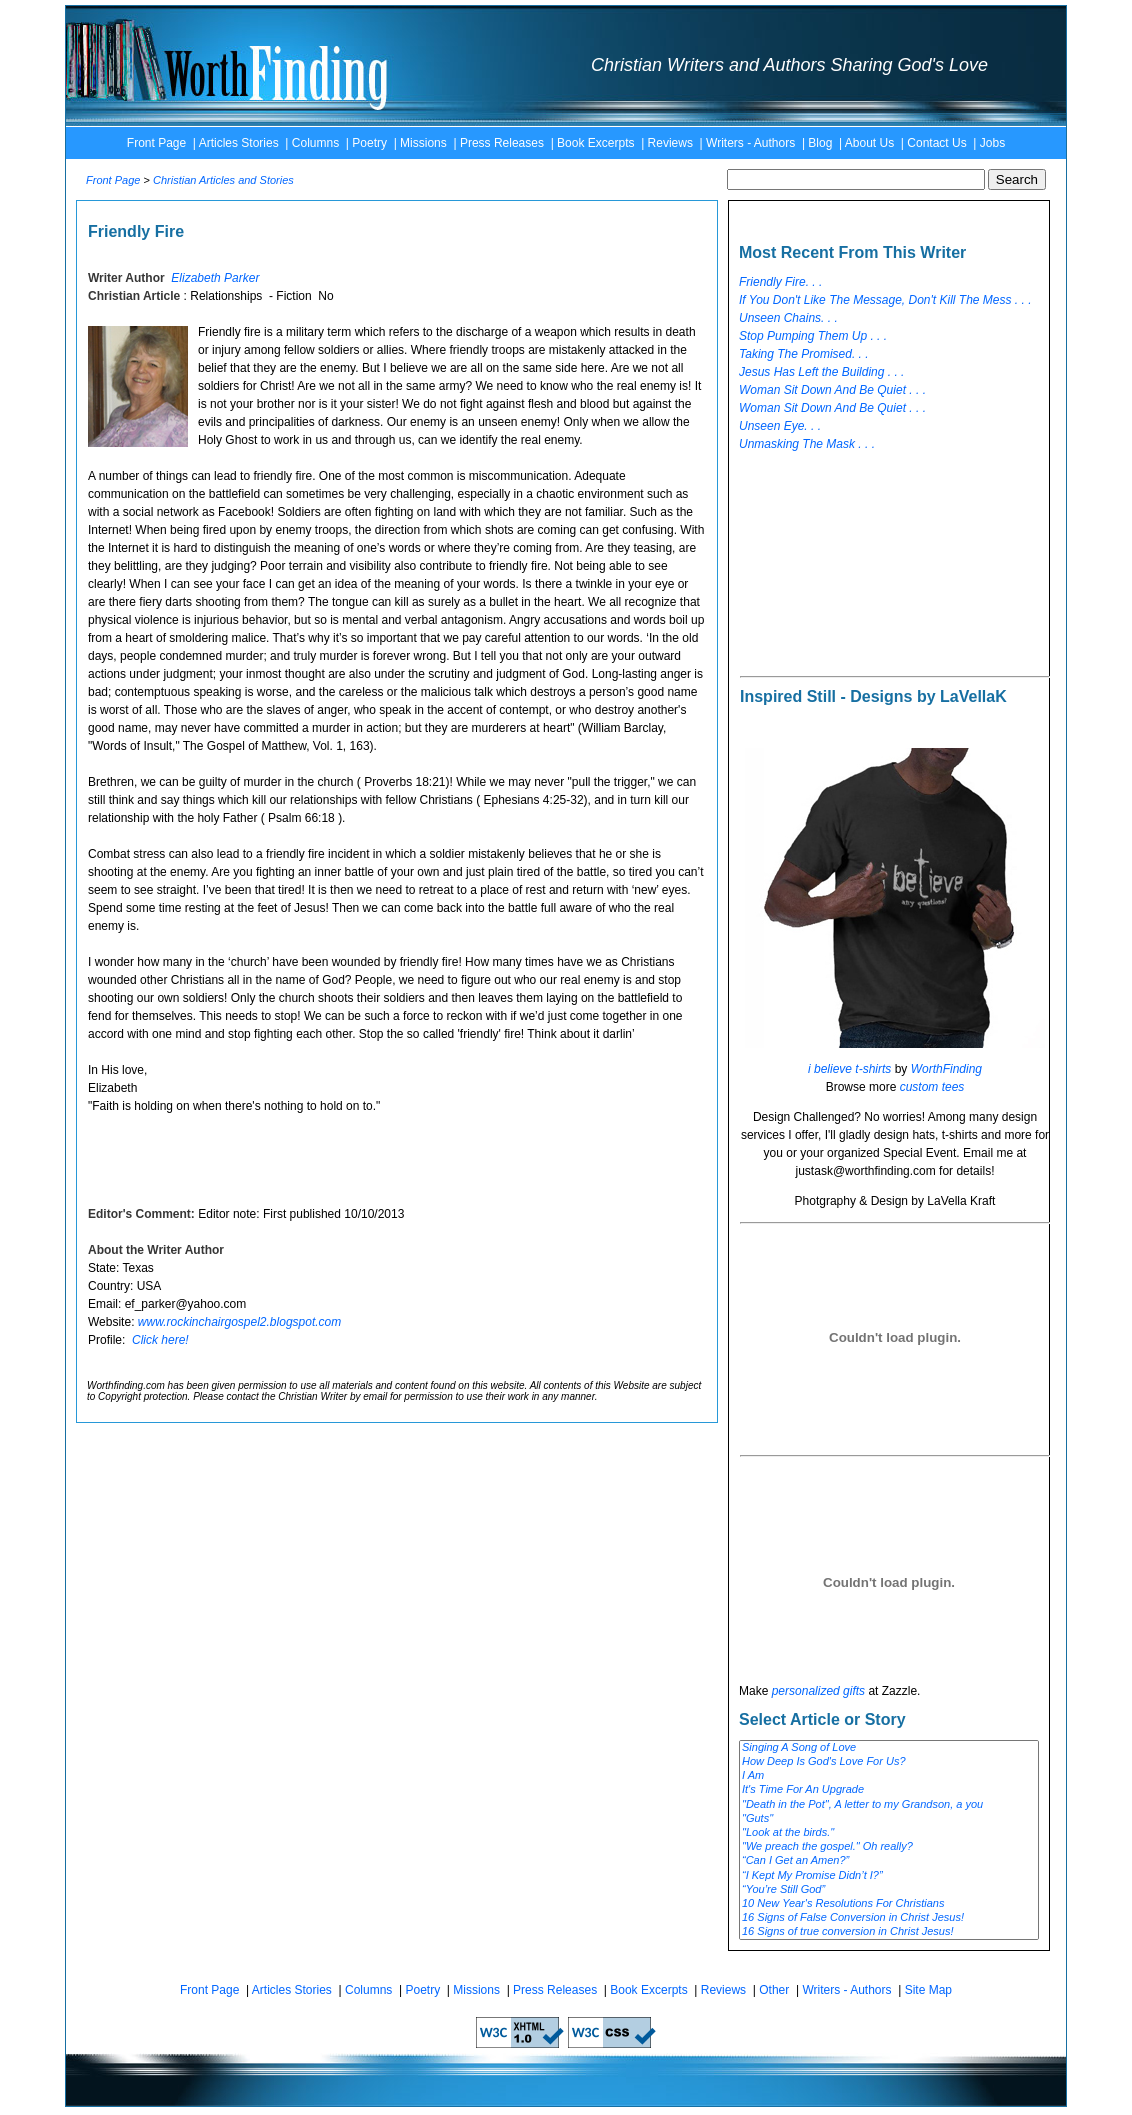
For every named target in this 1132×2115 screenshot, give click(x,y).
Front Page (156, 143)
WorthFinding (946, 1069)
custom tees (932, 1087)
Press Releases (502, 143)
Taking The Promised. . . (804, 354)
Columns (315, 143)
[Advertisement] (861, 565)
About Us (869, 143)
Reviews (670, 143)
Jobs (992, 143)
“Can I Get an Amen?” (889, 1861)
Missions (423, 143)
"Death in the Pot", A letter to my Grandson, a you (889, 1805)
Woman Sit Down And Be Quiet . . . (832, 390)
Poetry (369, 143)
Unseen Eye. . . (780, 426)
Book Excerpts (595, 143)
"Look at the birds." (889, 1833)
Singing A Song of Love (889, 1748)
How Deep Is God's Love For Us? (889, 1762)
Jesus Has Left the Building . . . (821, 372)
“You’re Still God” (889, 1890)
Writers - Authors (750, 143)
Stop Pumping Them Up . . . (813, 336)
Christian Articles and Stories (223, 180)
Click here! (160, 1340)
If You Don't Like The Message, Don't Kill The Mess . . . (885, 300)
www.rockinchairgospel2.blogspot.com (239, 1322)
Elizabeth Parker (215, 278)
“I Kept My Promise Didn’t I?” (889, 1876)
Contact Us (936, 143)
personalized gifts (818, 1691)
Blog (820, 143)
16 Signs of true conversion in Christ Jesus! (889, 1932)
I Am (889, 1776)
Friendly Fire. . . (780, 282)
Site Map (928, 1990)
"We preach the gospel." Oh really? (889, 1847)
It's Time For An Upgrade (889, 1790)
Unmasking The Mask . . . (807, 444)
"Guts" (889, 1819)
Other (774, 1990)
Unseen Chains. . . (788, 318)
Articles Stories (239, 143)
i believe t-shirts (849, 1069)
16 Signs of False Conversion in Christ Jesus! (889, 1918)
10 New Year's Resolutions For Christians (889, 1904)
